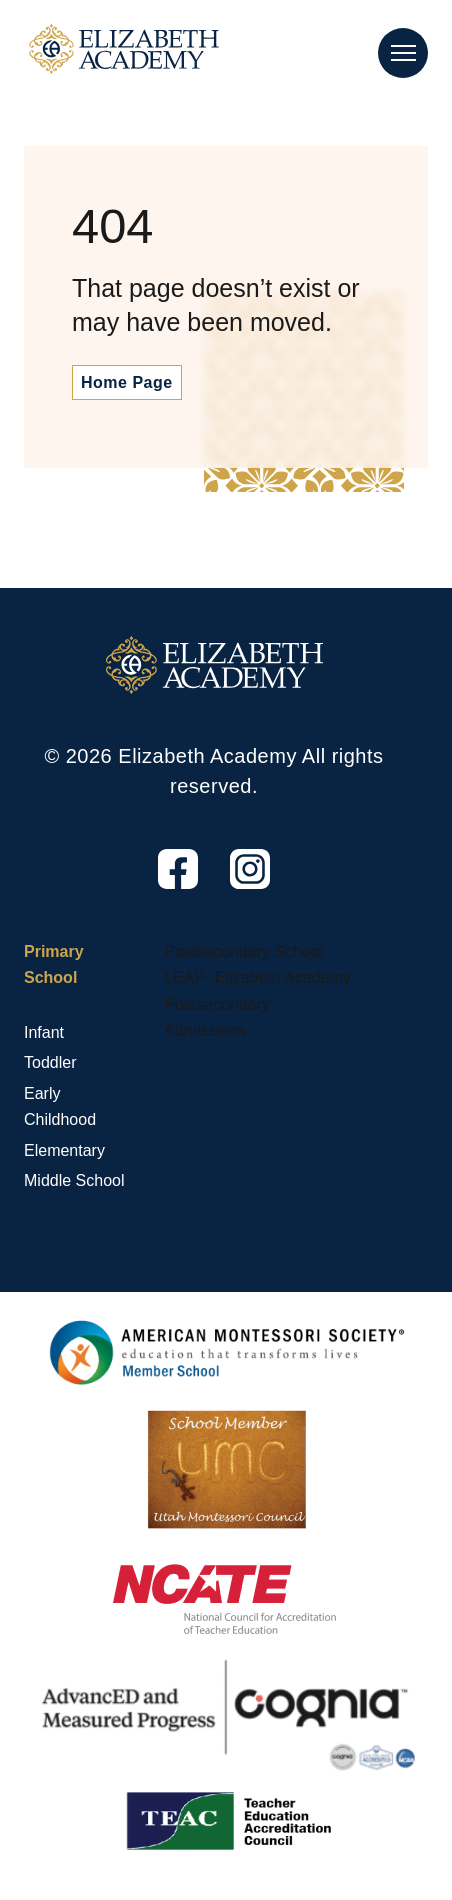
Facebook (160, 889)
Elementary (64, 1150)
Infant (44, 1032)
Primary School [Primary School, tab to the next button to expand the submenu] (54, 964)
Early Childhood (60, 1106)
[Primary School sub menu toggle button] (28, 1005)
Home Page (127, 382)
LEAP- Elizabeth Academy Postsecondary (257, 990)
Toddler (50, 1062)
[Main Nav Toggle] (403, 53)
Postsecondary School (243, 951)
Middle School (74, 1180)
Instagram (232, 889)
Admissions (205, 1030)
